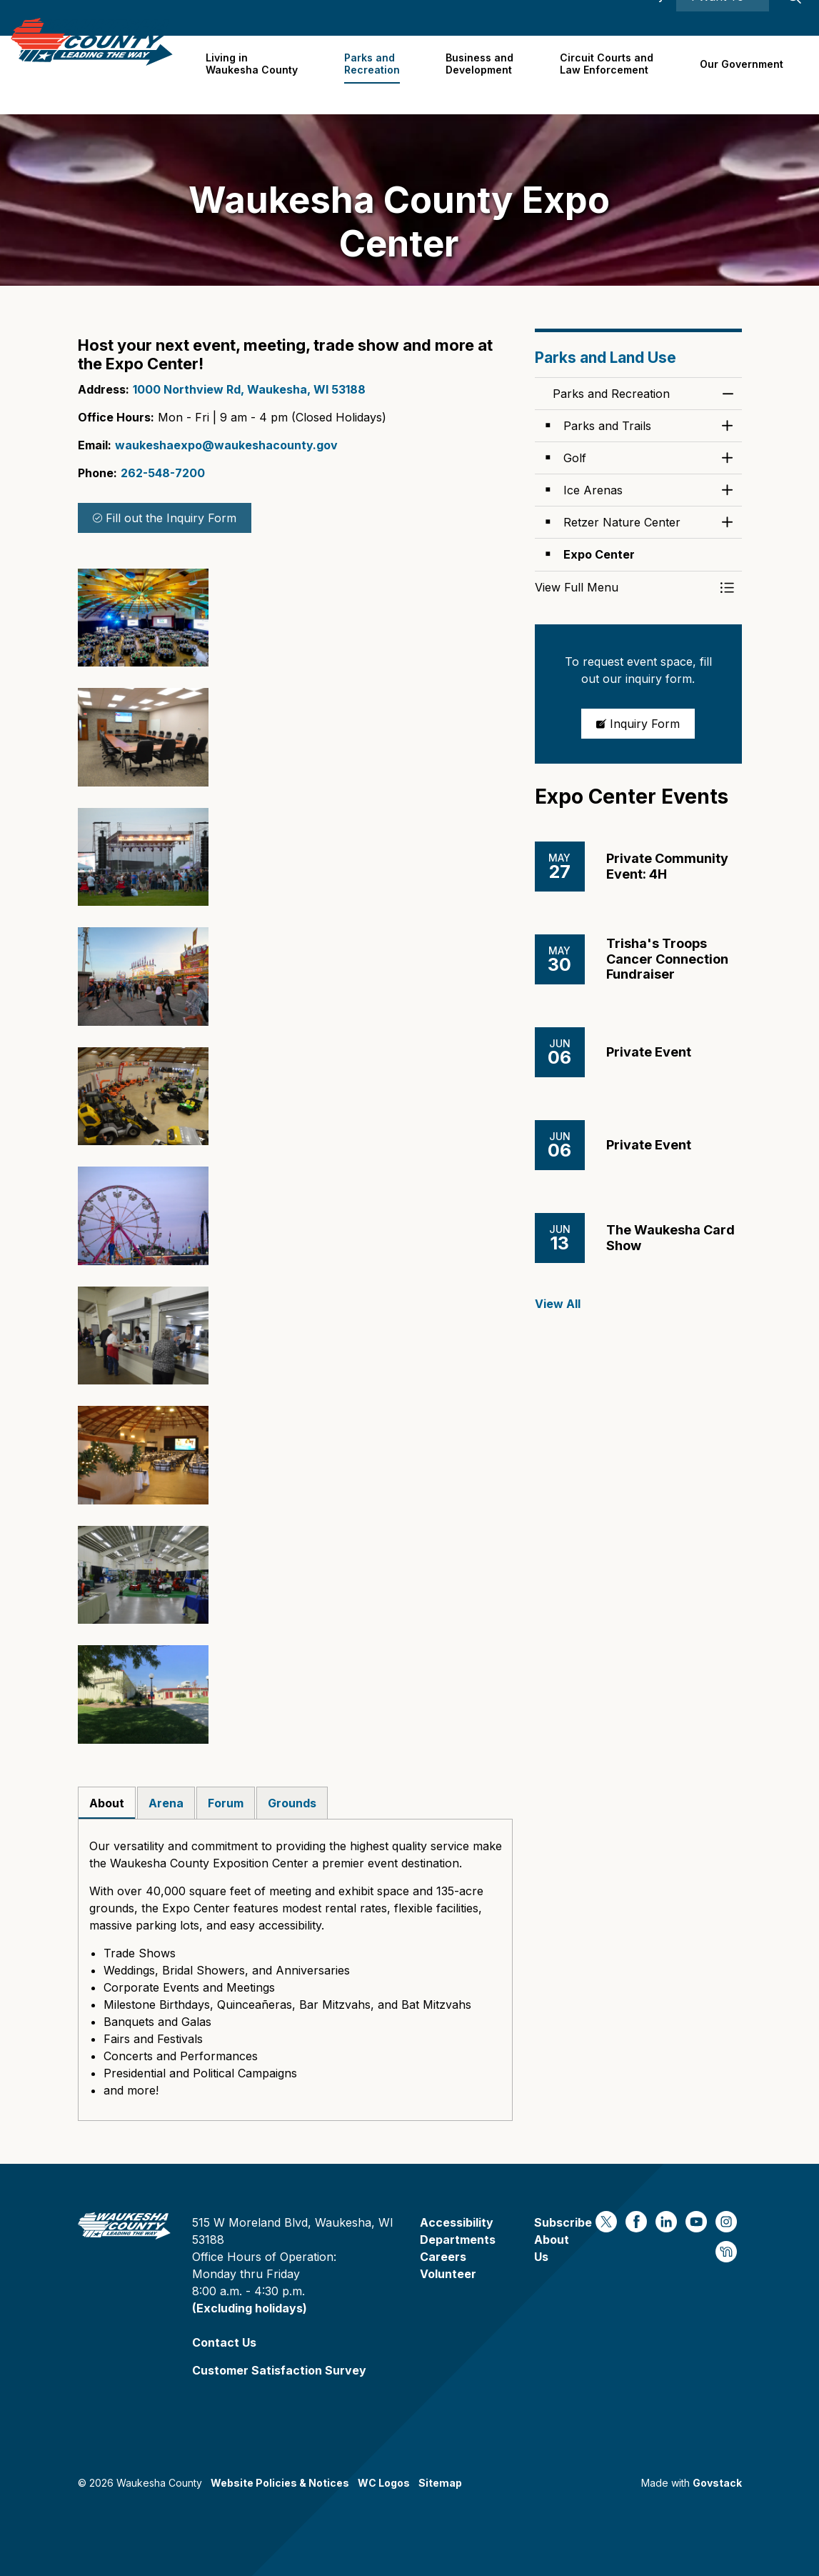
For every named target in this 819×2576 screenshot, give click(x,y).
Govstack (717, 2483)
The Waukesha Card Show (670, 1237)
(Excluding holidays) (249, 2308)
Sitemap (440, 2483)
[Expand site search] (794, 18)
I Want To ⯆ (722, 18)
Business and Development (484, 74)
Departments (458, 2239)
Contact (565, 17)
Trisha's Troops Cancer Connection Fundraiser (667, 959)
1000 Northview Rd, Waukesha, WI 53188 (249, 389)
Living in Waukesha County (260, 74)
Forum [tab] (225, 1803)
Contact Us (224, 2342)
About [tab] (106, 1803)
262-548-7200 (163, 473)
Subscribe (563, 2222)
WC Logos (384, 2483)
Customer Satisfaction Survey (279, 2370)
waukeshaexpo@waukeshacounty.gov (226, 445)
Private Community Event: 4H (667, 866)
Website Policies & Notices (280, 2483)
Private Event (648, 1051)
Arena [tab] (166, 1803)
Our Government (742, 75)
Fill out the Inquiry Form (165, 518)
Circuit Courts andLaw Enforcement (609, 74)
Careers (510, 17)
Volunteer (448, 2274)
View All (558, 1304)
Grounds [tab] (292, 1803)
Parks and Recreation (378, 74)
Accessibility (632, 17)
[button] (143, 618)
